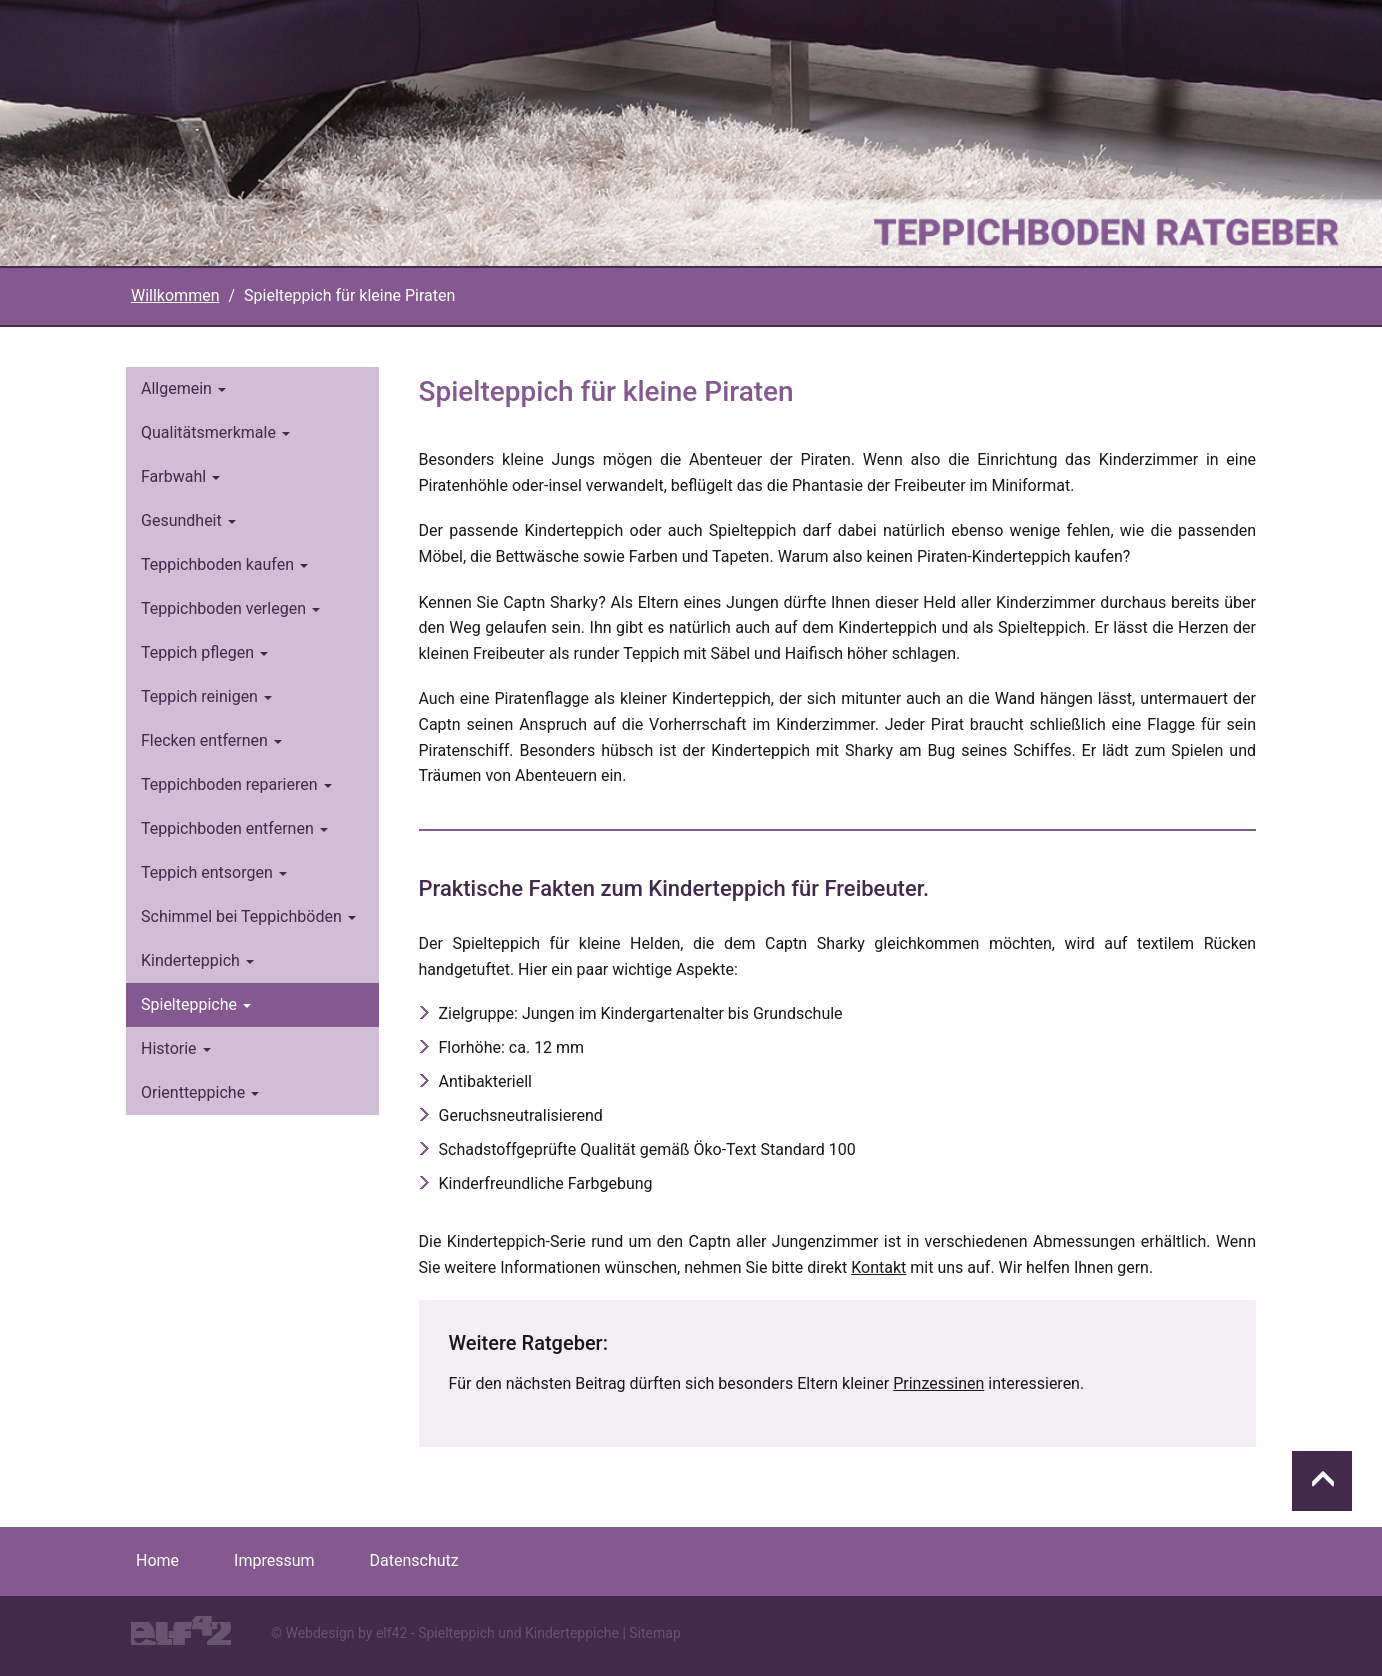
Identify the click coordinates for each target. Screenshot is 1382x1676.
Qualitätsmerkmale (215, 432)
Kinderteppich (197, 960)
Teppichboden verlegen (230, 608)
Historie (176, 1048)
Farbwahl (180, 476)
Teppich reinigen (206, 696)
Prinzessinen (938, 1383)
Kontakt (878, 1267)
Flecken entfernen (211, 740)
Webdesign (319, 1633)
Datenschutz (414, 1560)
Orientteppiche (200, 1092)
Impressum (274, 1560)
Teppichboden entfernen (234, 828)
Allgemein (183, 388)
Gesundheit (188, 520)
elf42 (391, 1633)
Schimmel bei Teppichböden (248, 916)
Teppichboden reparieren (236, 784)
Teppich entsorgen (214, 872)
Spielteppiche (196, 1004)
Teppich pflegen (204, 652)
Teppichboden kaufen (224, 564)
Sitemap (654, 1633)
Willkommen (175, 295)
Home (157, 1560)
